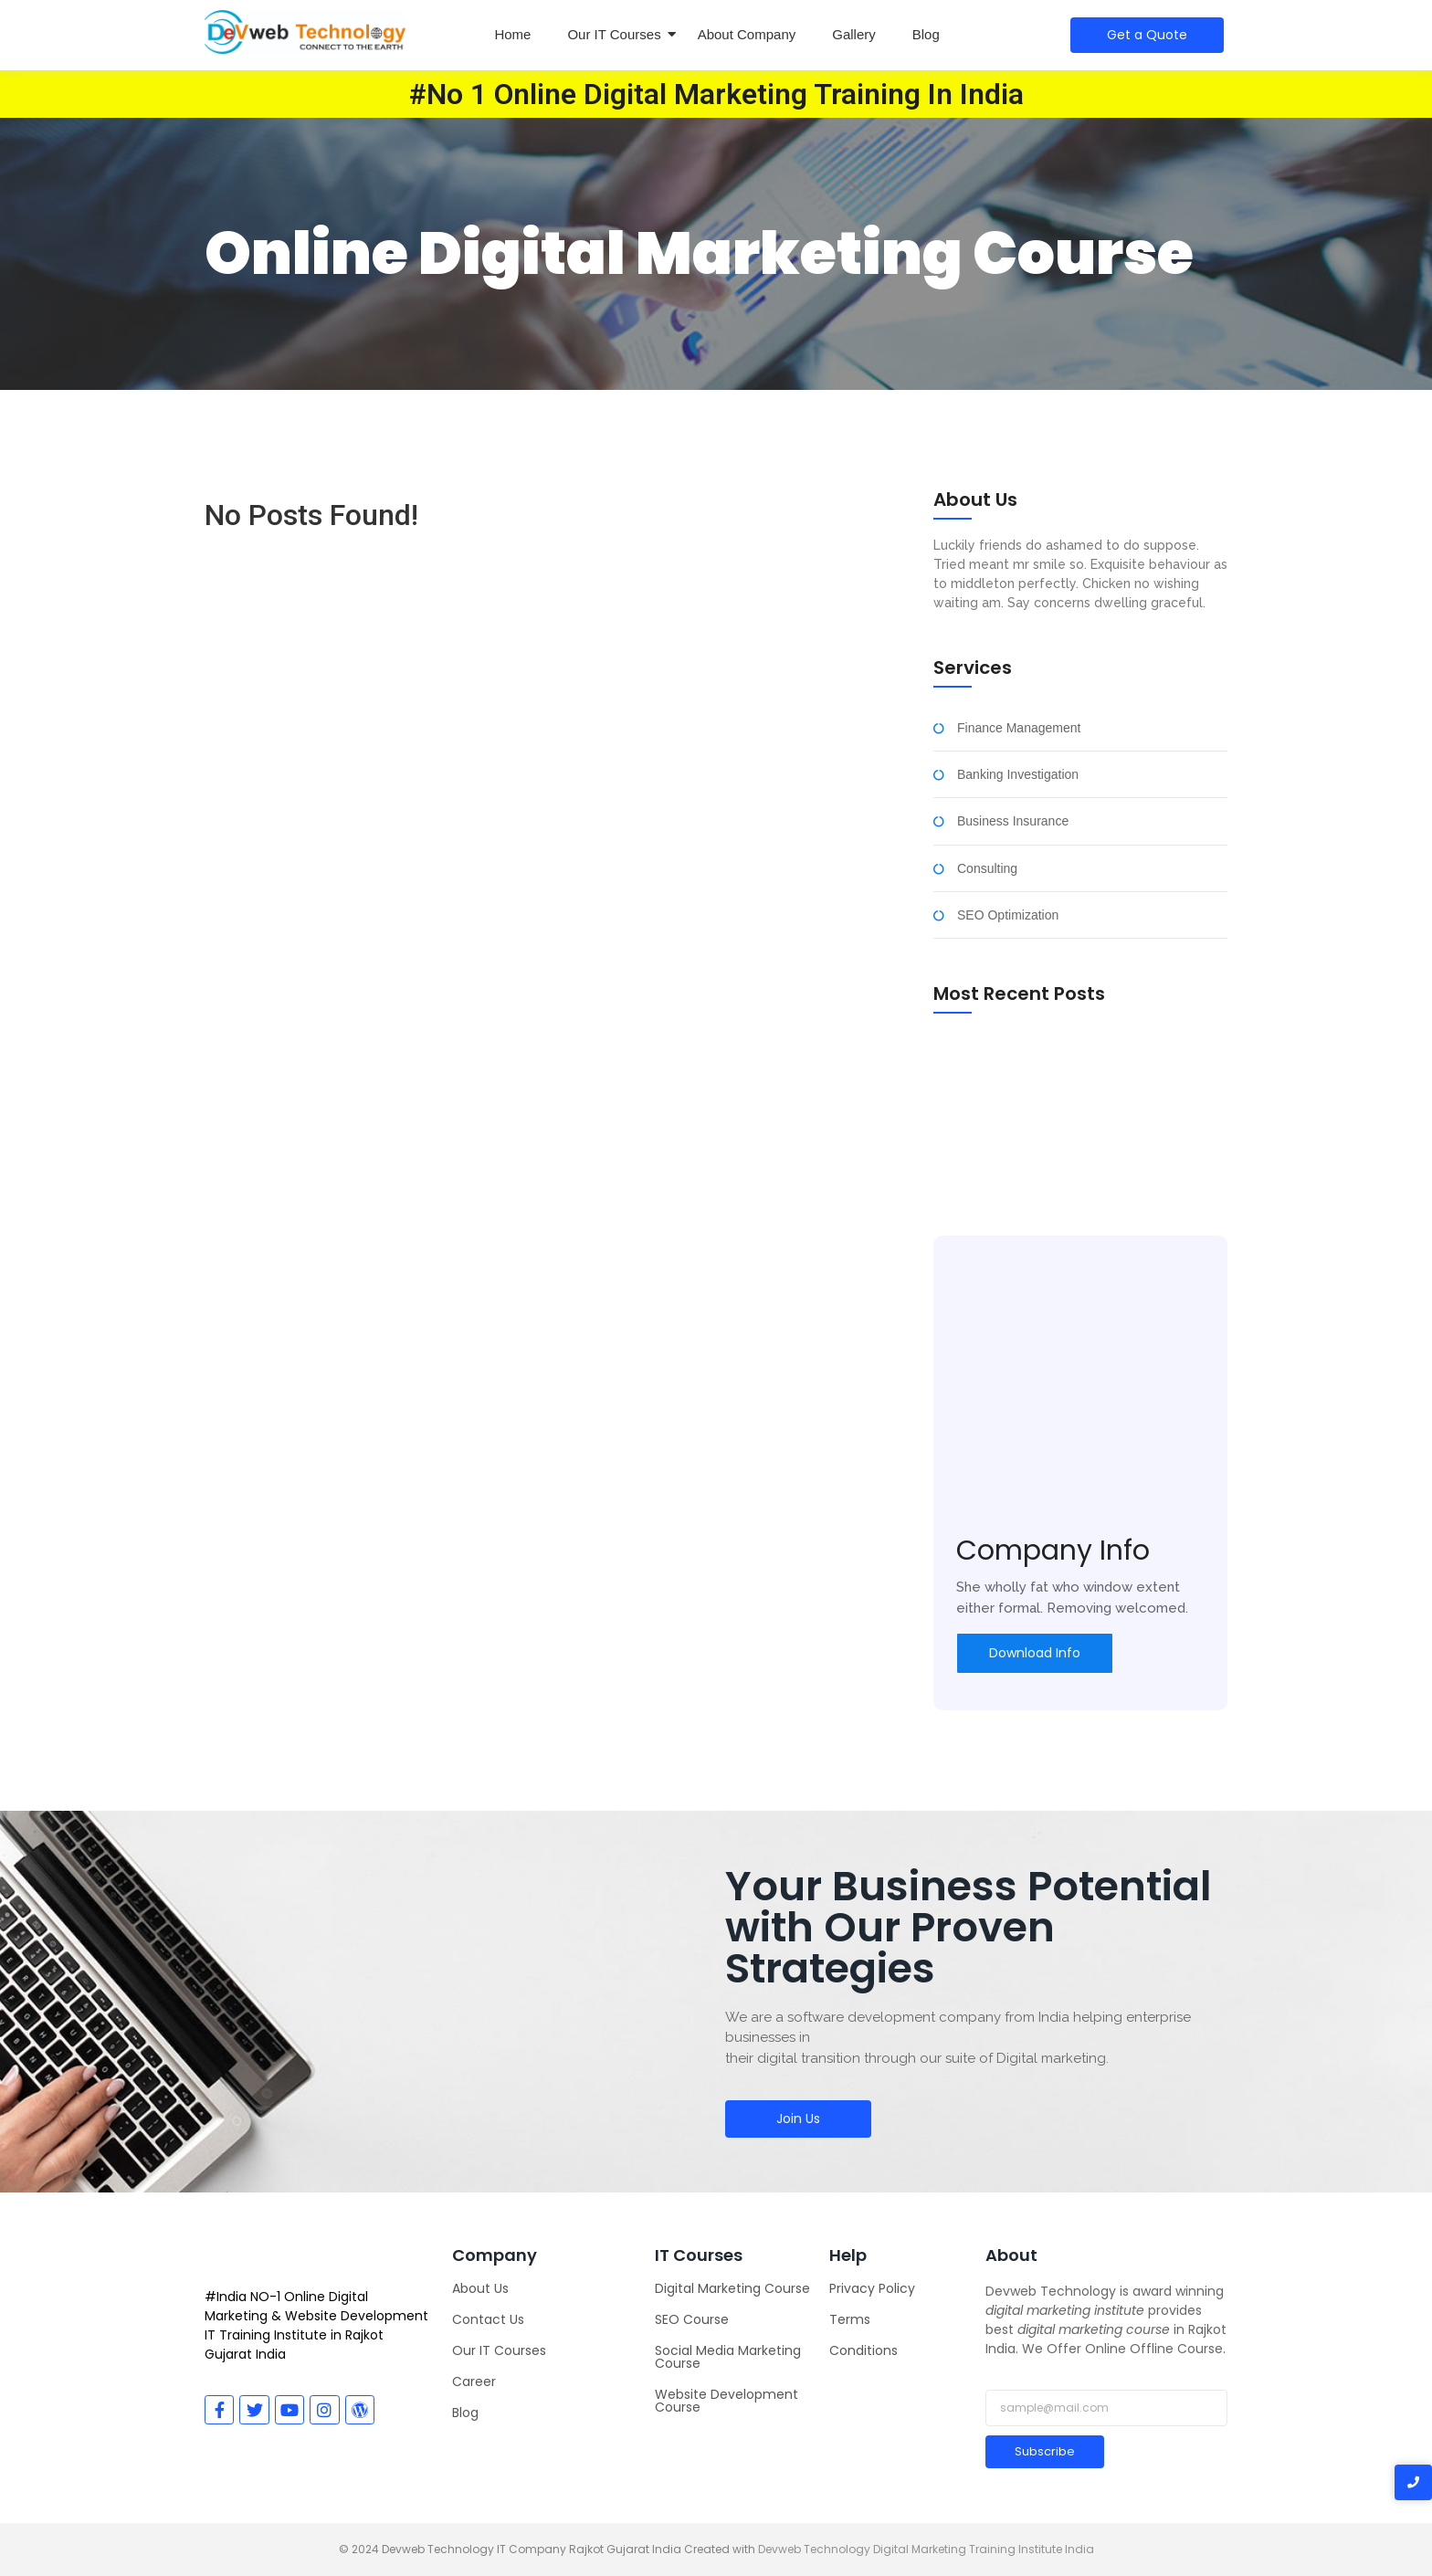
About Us (480, 2288)
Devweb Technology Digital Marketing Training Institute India (926, 2549)
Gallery (854, 34)
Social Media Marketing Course (728, 2356)
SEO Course (692, 2319)
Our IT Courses (613, 34)
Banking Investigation (1018, 775)
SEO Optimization (1007, 915)
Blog (926, 34)
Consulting (987, 869)
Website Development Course (726, 2400)
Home (512, 34)
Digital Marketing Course (732, 2288)
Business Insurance (1013, 821)
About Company (747, 34)
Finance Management (1018, 728)
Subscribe (1045, 2451)
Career (474, 2381)
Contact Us (488, 2319)
